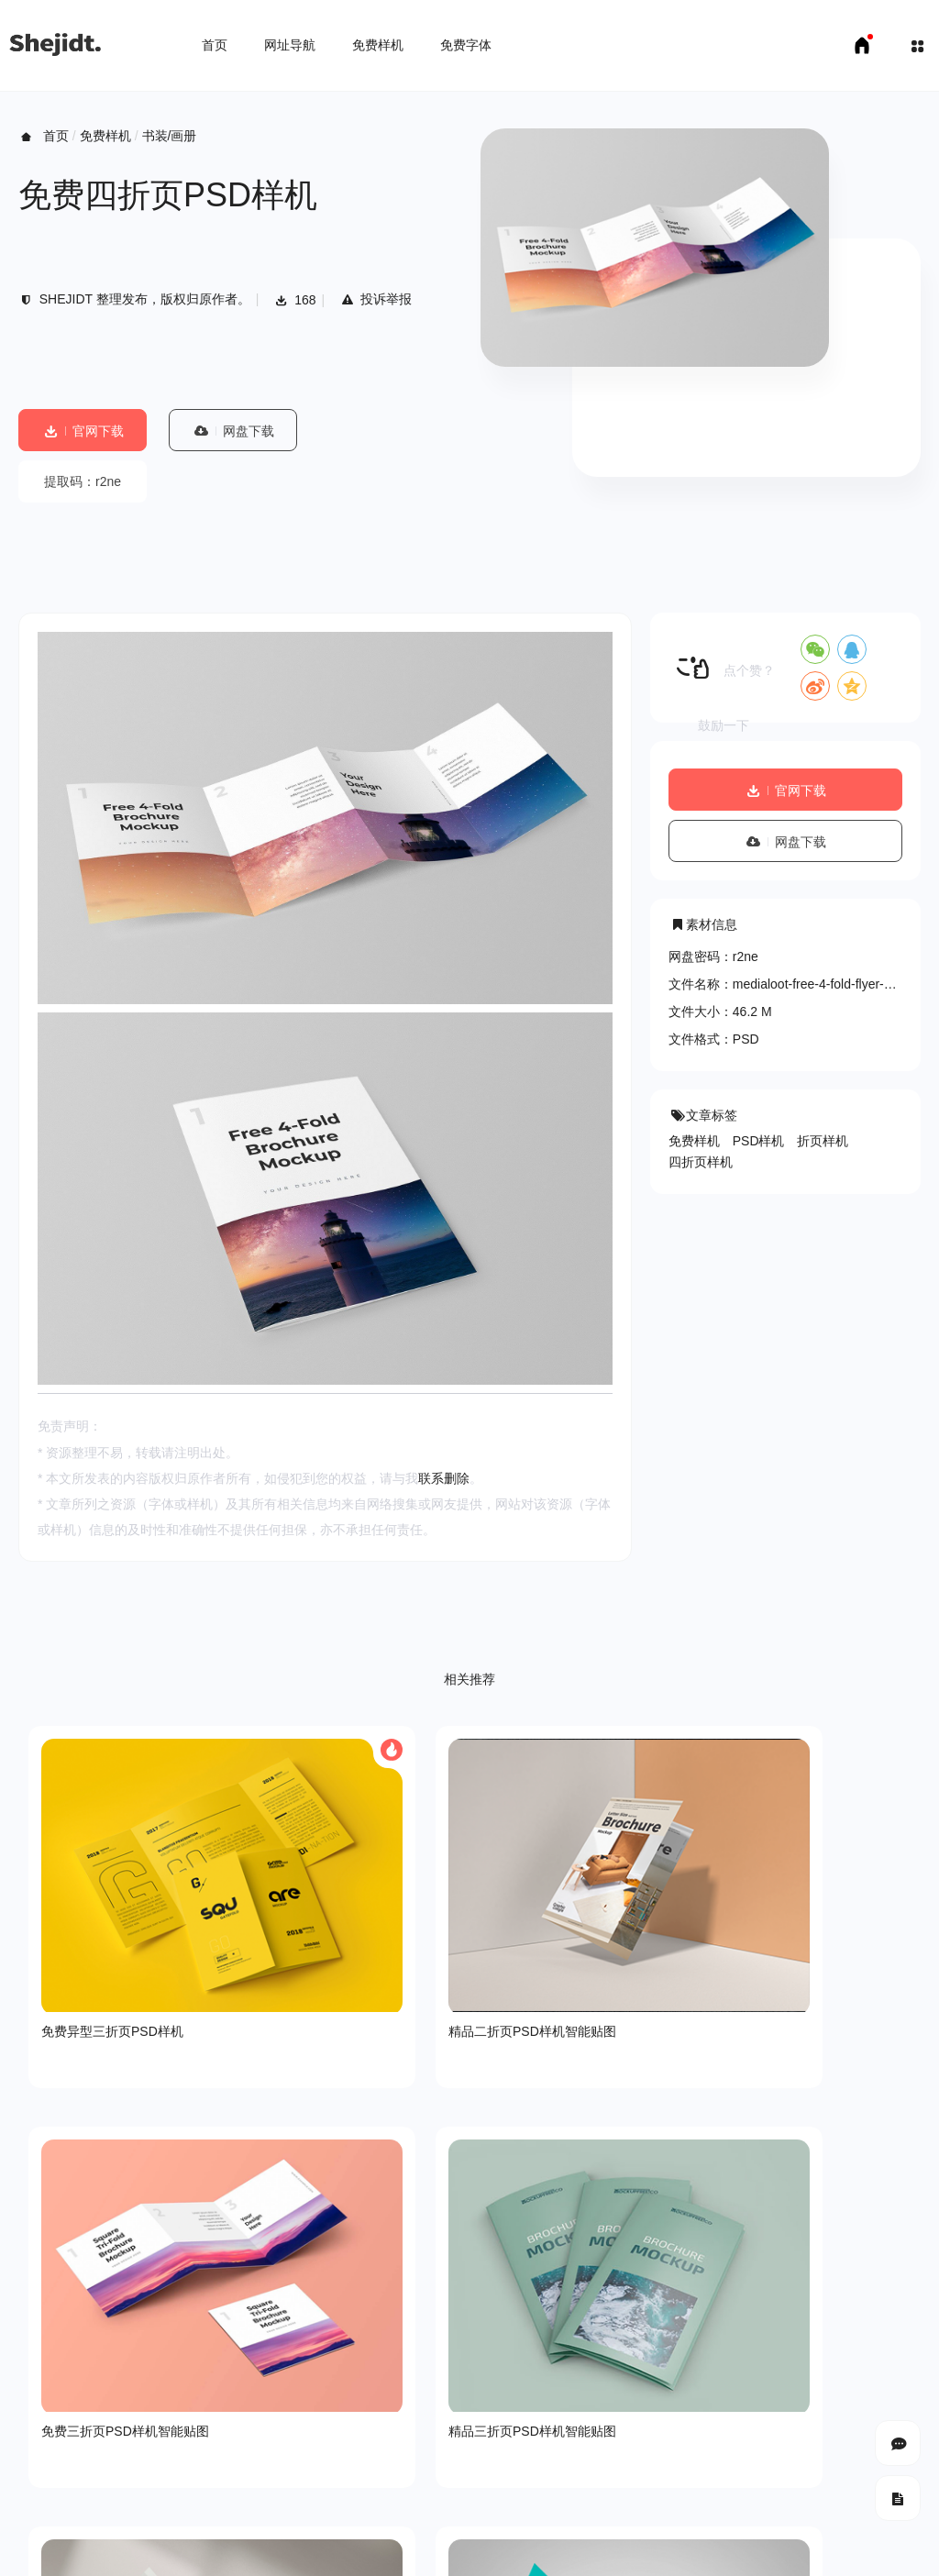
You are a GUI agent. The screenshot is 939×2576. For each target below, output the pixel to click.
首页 (214, 45)
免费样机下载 (124, 2511)
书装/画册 (169, 135)
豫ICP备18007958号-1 (610, 2456)
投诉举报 (375, 299)
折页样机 (822, 1140)
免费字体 (466, 45)
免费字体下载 (215, 2511)
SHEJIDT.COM (692, 2440)
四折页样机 (700, 1162)
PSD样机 (759, 1140)
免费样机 (377, 45)
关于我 (37, 2376)
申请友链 (294, 2511)
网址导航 (289, 45)
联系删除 (444, 1478)
